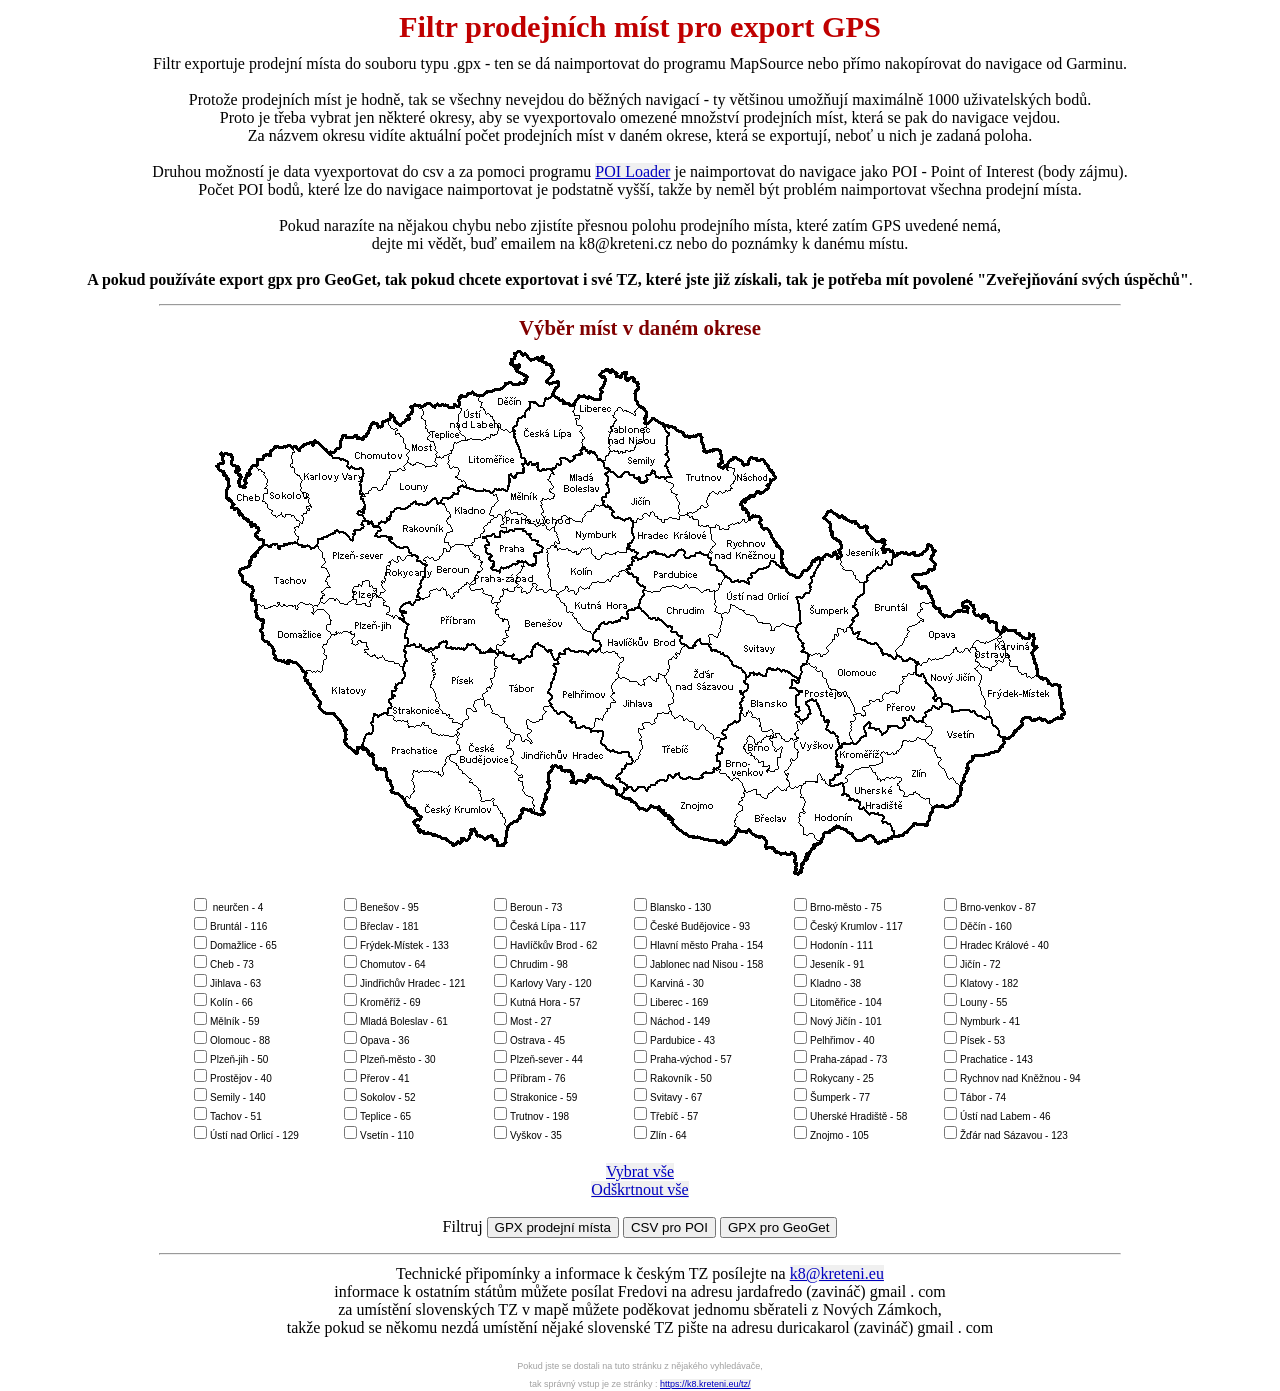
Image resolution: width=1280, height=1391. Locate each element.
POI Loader (632, 171)
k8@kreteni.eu (837, 1273)
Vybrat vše (640, 1171)
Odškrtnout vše (639, 1189)
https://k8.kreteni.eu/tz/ (705, 1384)
